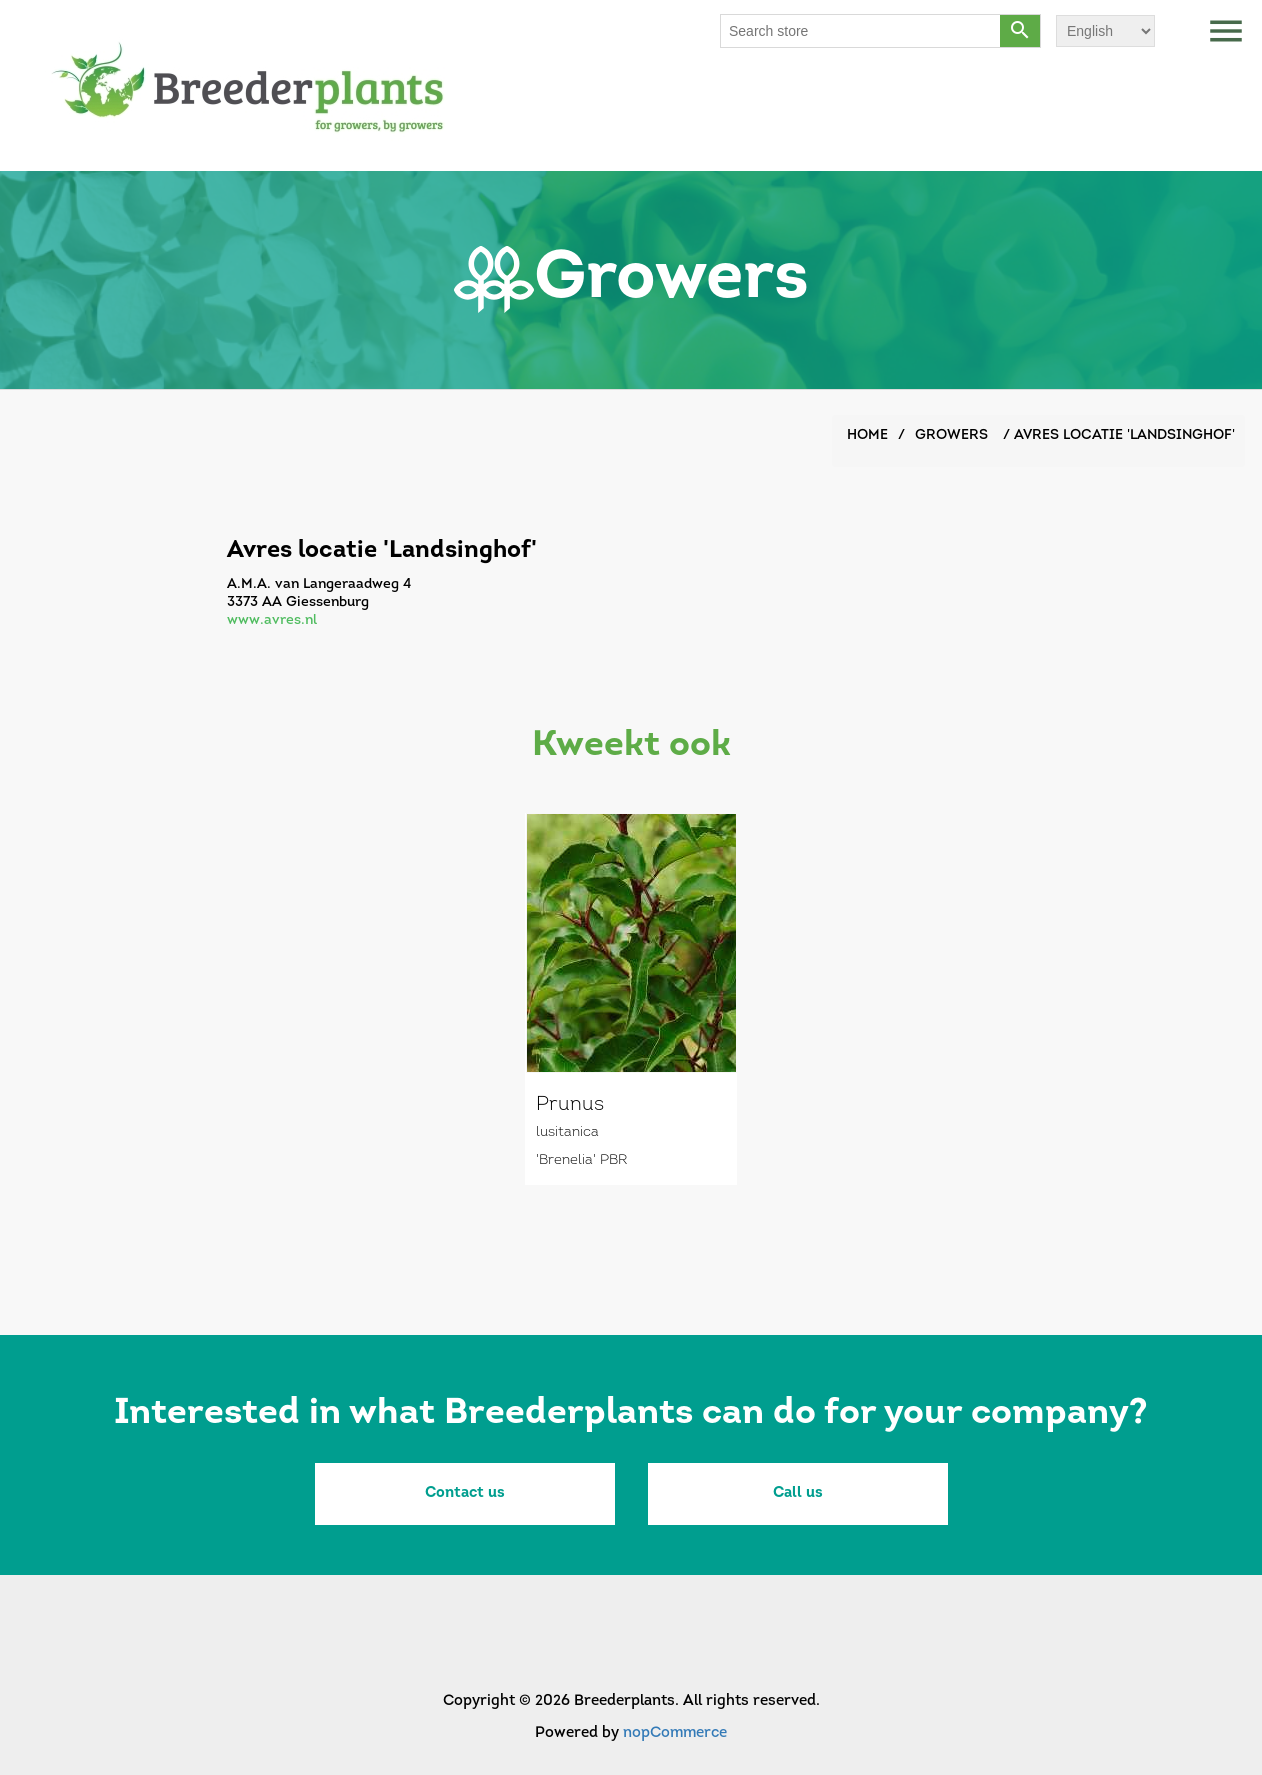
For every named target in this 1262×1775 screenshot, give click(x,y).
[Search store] (861, 31)
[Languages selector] (1105, 31)
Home (867, 435)
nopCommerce (675, 1733)
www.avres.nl (272, 620)
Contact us (465, 1493)
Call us (798, 1493)
